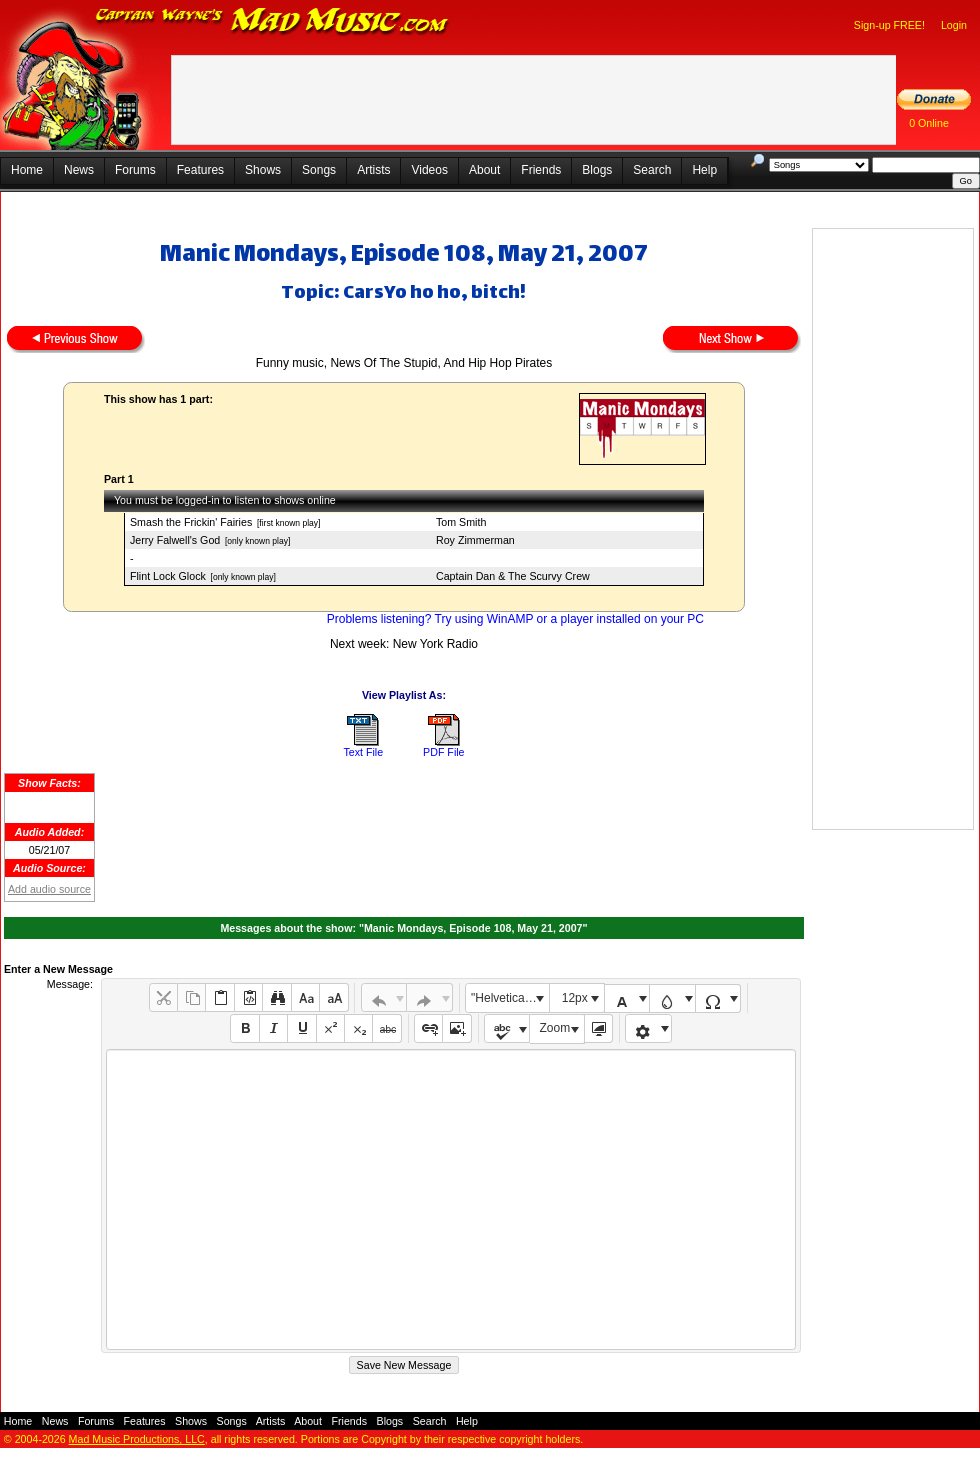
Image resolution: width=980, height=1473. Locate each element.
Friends (541, 170)
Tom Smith (461, 522)
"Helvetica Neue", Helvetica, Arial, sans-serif (510, 998)
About (484, 170)
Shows (263, 170)
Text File (363, 752)
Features (200, 170)
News (79, 170)
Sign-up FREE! (889, 25)
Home (27, 170)
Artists (373, 170)
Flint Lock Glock (168, 576)
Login (954, 25)
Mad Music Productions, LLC (137, 1439)
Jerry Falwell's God (175, 540)
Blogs (597, 170)
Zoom (555, 1028)
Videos (429, 170)
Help (704, 170)
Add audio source (49, 889)
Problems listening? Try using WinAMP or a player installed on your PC (515, 619)
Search (652, 170)
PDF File (443, 752)
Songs (319, 170)
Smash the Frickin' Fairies (191, 522)
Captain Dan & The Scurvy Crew (513, 576)
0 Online (929, 123)
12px (575, 998)
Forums (135, 170)
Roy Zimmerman (475, 540)
